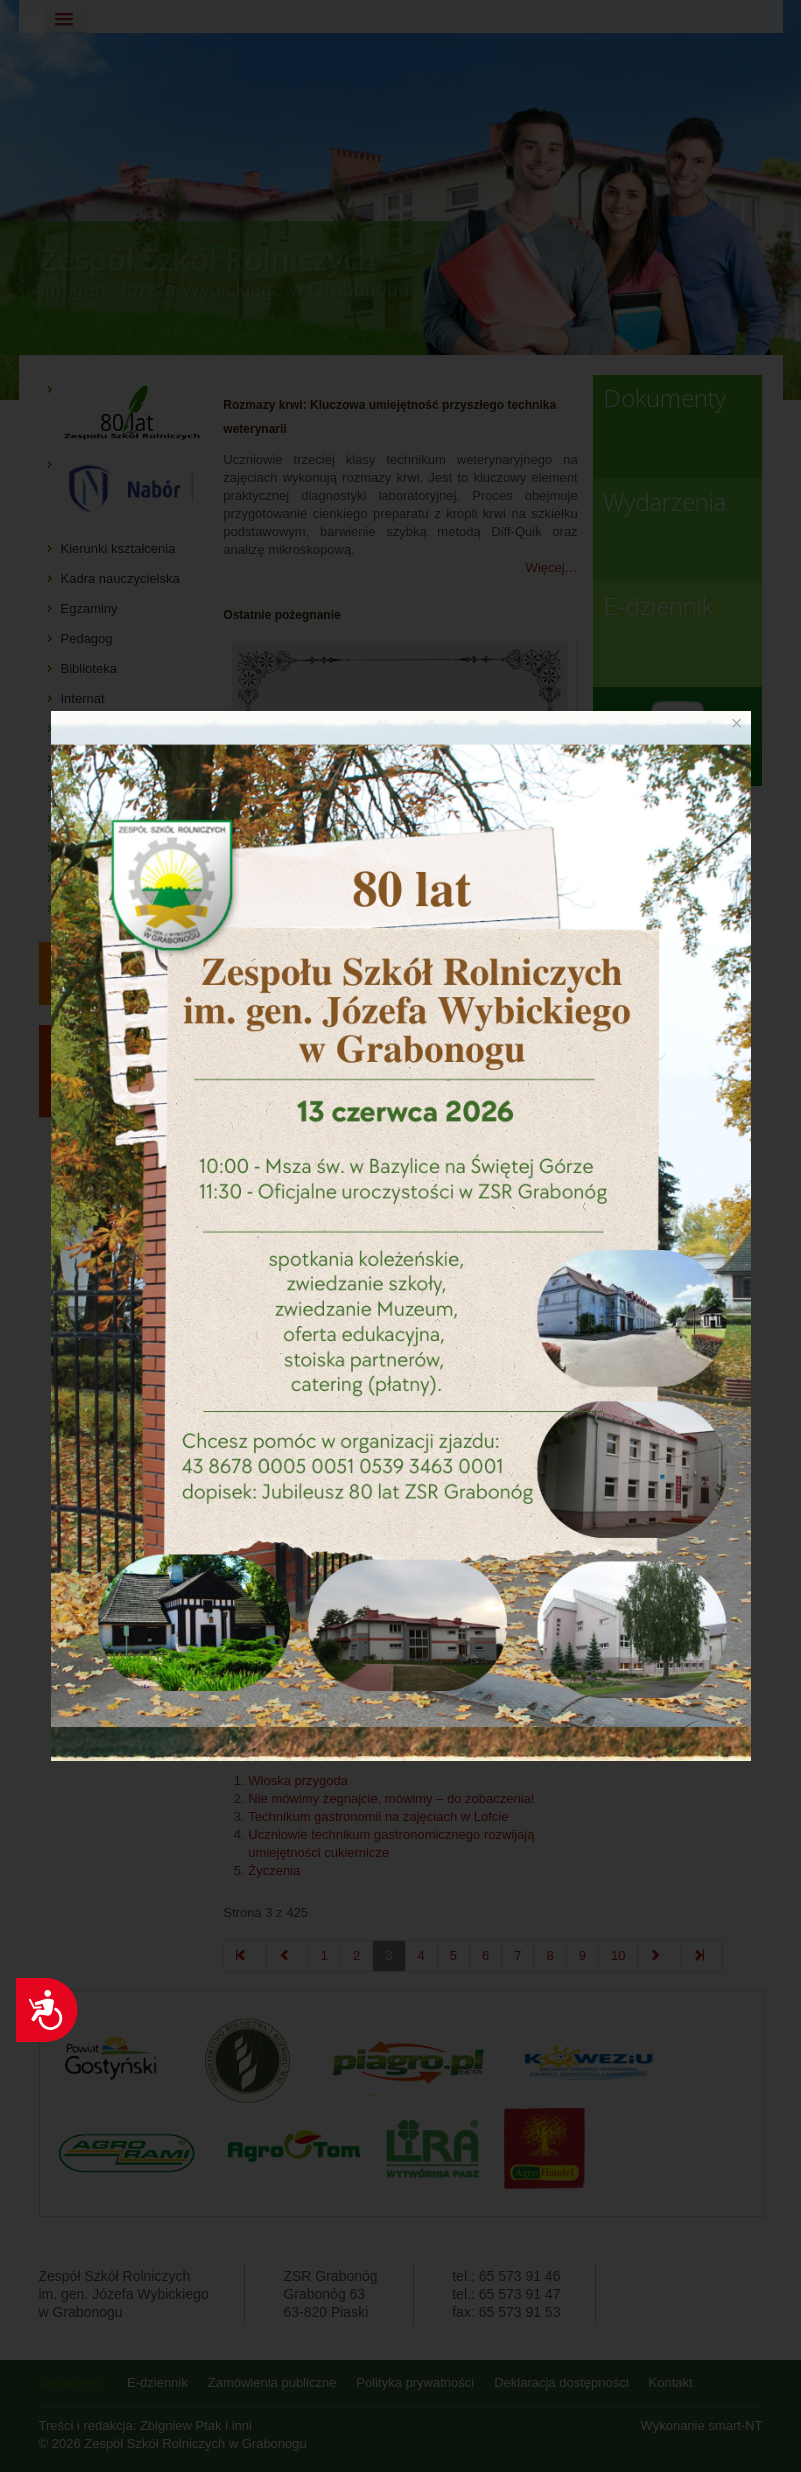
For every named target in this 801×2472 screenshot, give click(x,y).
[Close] (737, 723)
